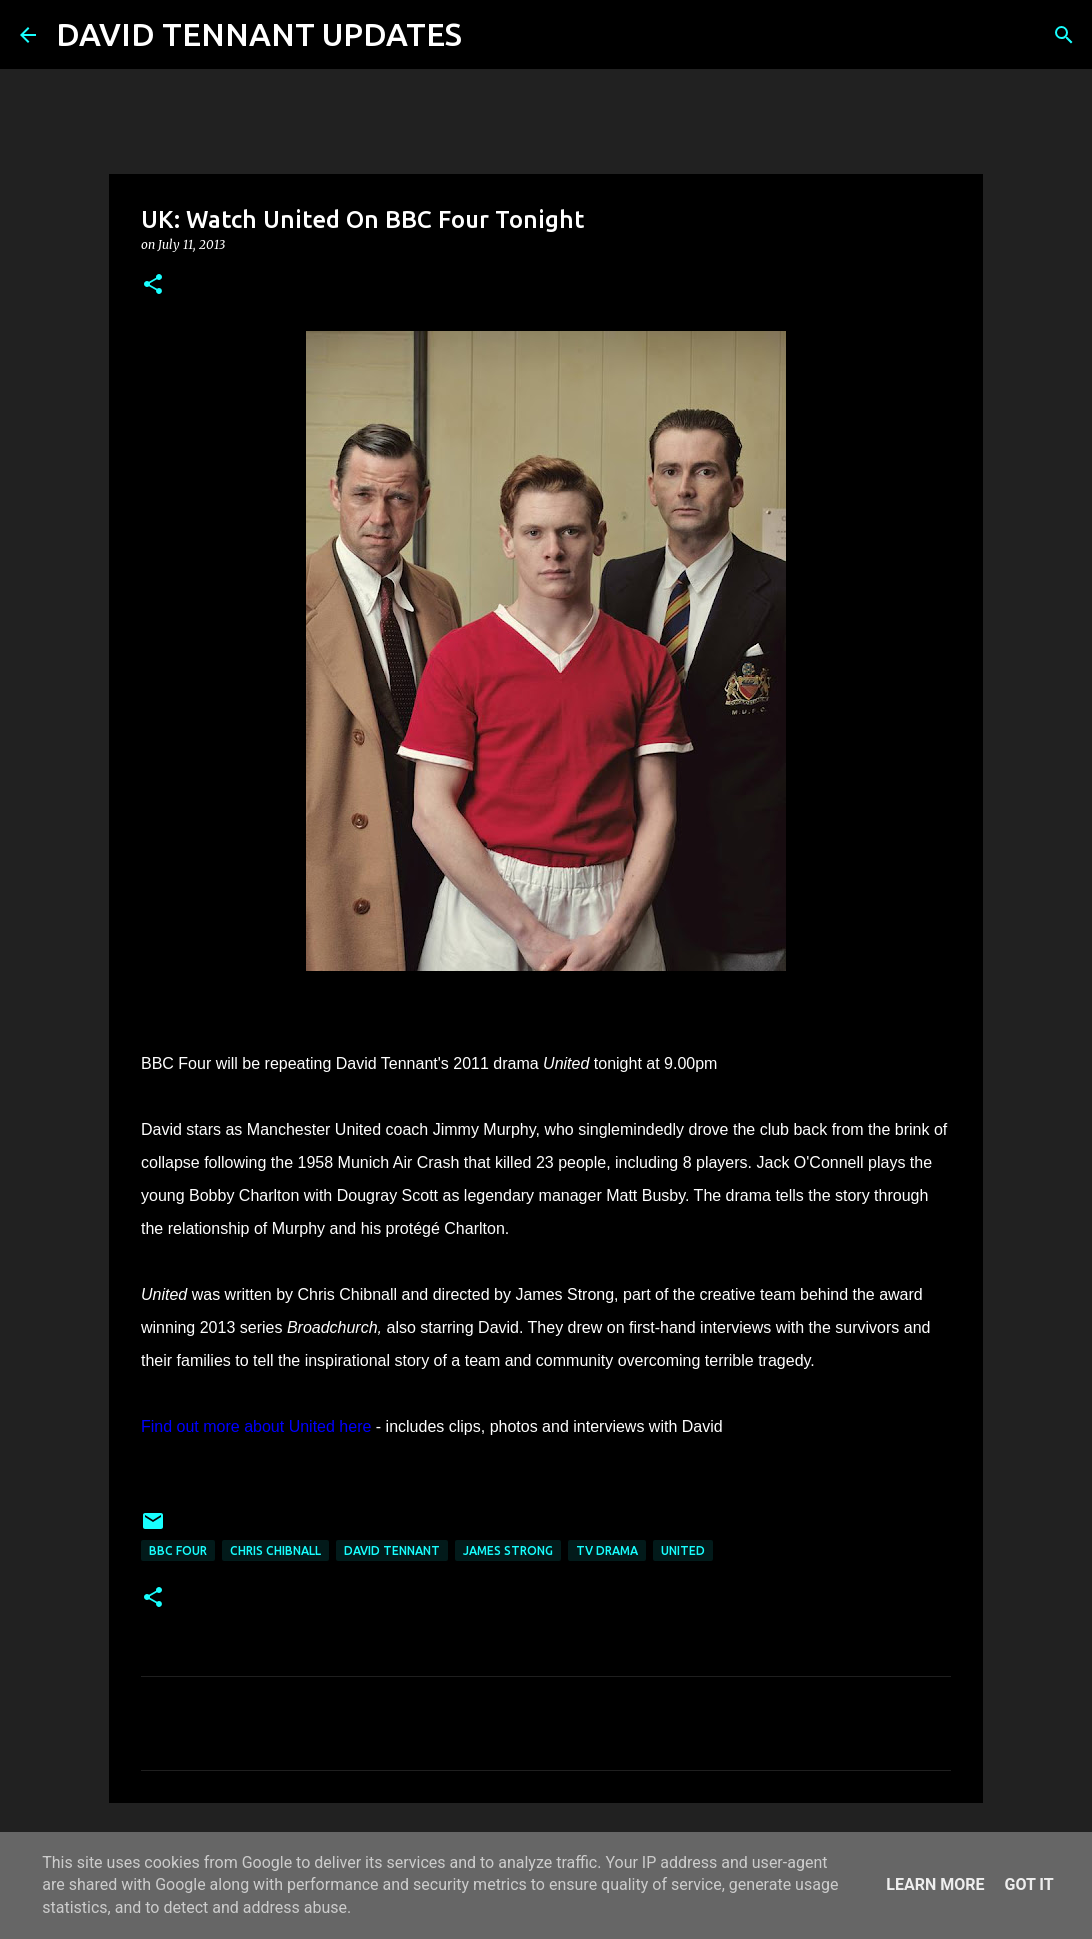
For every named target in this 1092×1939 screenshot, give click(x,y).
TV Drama (607, 1550)
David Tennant (392, 1550)
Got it (1028, 1884)
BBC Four (178, 1550)
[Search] (490, 35)
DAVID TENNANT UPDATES (259, 34)
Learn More (935, 1884)
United (683, 1550)
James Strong (508, 1550)
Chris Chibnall (275, 1550)
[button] (153, 285)
